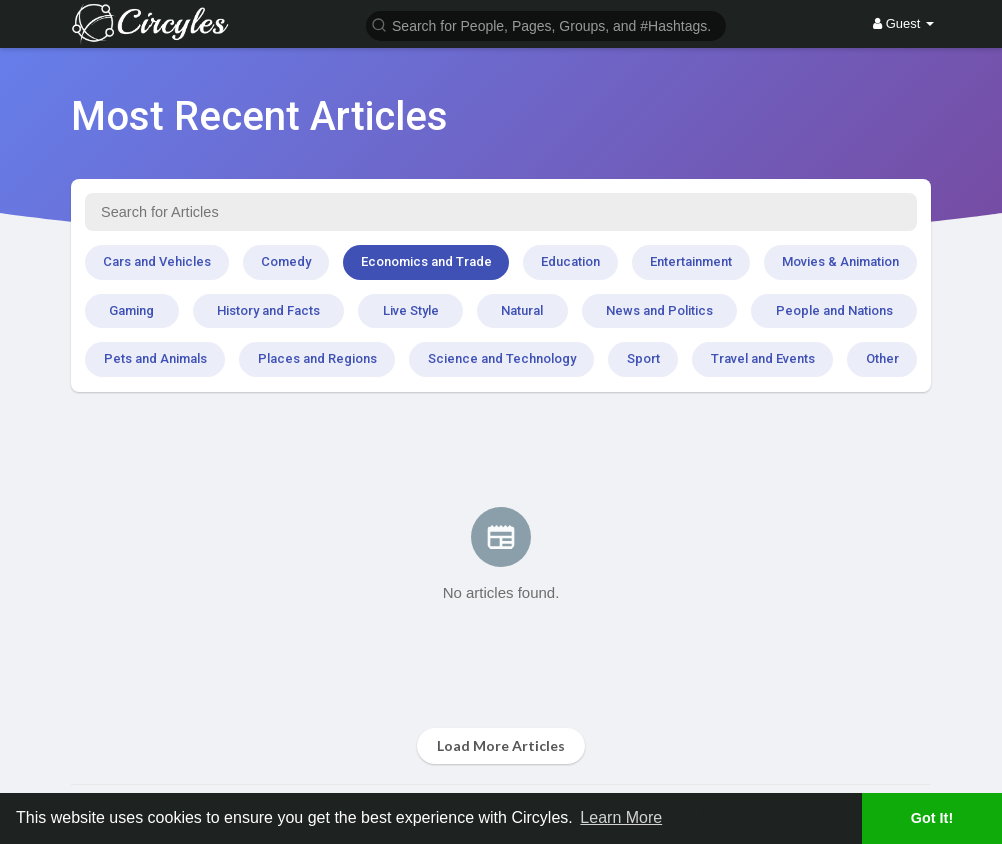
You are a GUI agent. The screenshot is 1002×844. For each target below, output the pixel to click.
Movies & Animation (840, 261)
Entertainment (691, 261)
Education (570, 261)
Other (882, 358)
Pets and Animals (155, 358)
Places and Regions (317, 358)
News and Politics (659, 310)
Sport (643, 358)
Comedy (286, 261)
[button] (546, 24)
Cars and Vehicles (157, 261)
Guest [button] (903, 23)
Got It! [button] (932, 818)
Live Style (411, 310)
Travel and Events (763, 358)
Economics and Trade (426, 261)
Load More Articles (501, 745)
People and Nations (834, 310)
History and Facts (268, 310)
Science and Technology (502, 358)
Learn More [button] (621, 817)
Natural (522, 310)
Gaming (131, 310)
